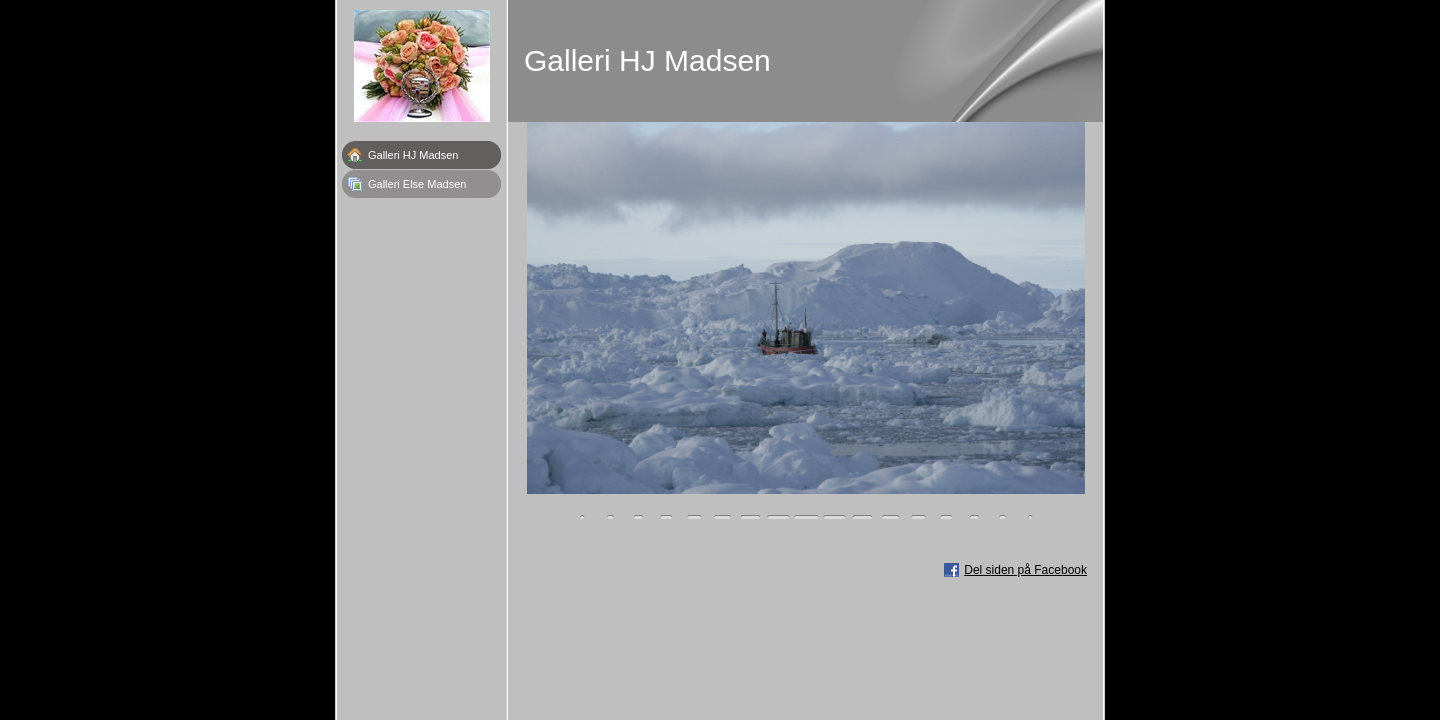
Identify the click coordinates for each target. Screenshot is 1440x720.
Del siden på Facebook (1025, 570)
